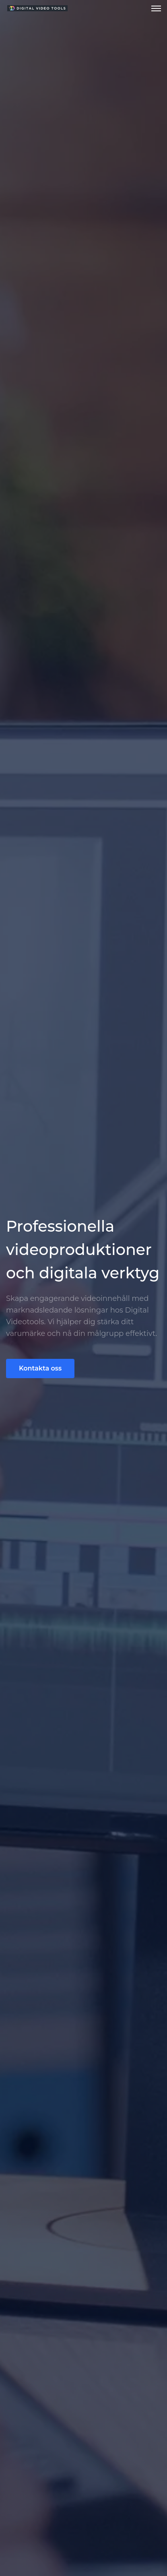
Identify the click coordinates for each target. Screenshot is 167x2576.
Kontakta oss (40, 1368)
